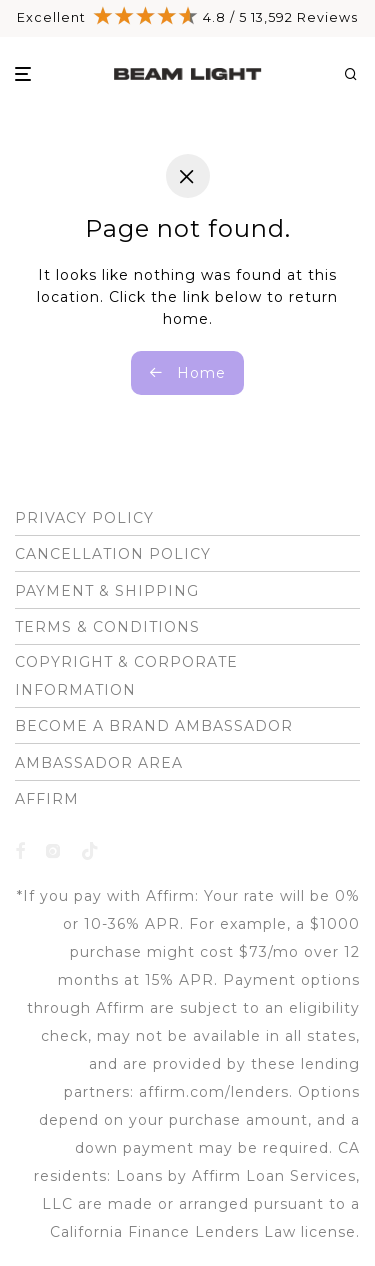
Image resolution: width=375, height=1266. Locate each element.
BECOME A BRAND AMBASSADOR (154, 726)
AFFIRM (47, 799)
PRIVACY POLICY (84, 518)
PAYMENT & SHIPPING (107, 591)
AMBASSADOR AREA (99, 763)
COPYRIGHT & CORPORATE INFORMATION (126, 676)
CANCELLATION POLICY (113, 554)
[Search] (358, 74)
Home (187, 373)
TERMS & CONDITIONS (107, 627)
